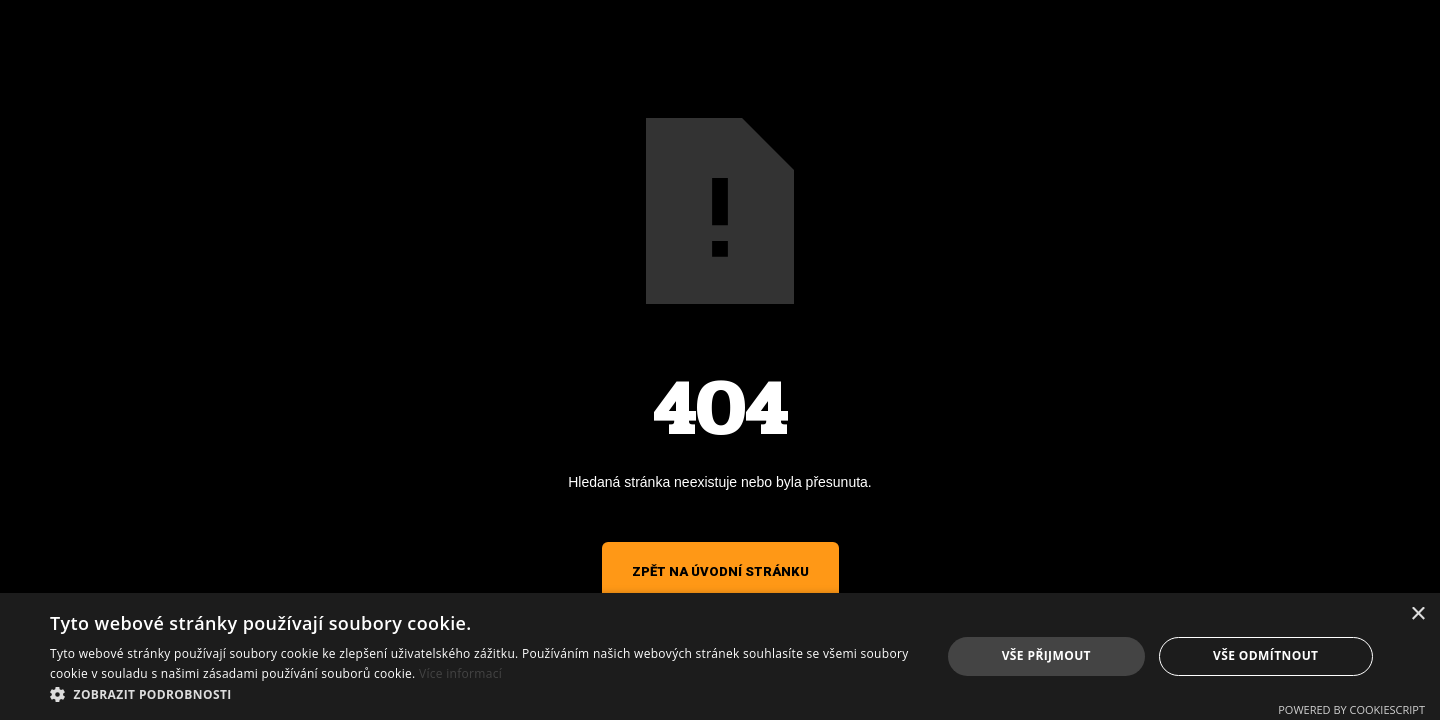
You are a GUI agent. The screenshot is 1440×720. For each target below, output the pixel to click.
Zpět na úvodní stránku (720, 571)
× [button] (1417, 614)
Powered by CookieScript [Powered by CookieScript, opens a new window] (1351, 709)
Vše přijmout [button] (1046, 655)
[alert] (720, 656)
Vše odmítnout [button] (1265, 655)
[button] (482, 694)
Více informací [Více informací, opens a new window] (460, 673)
